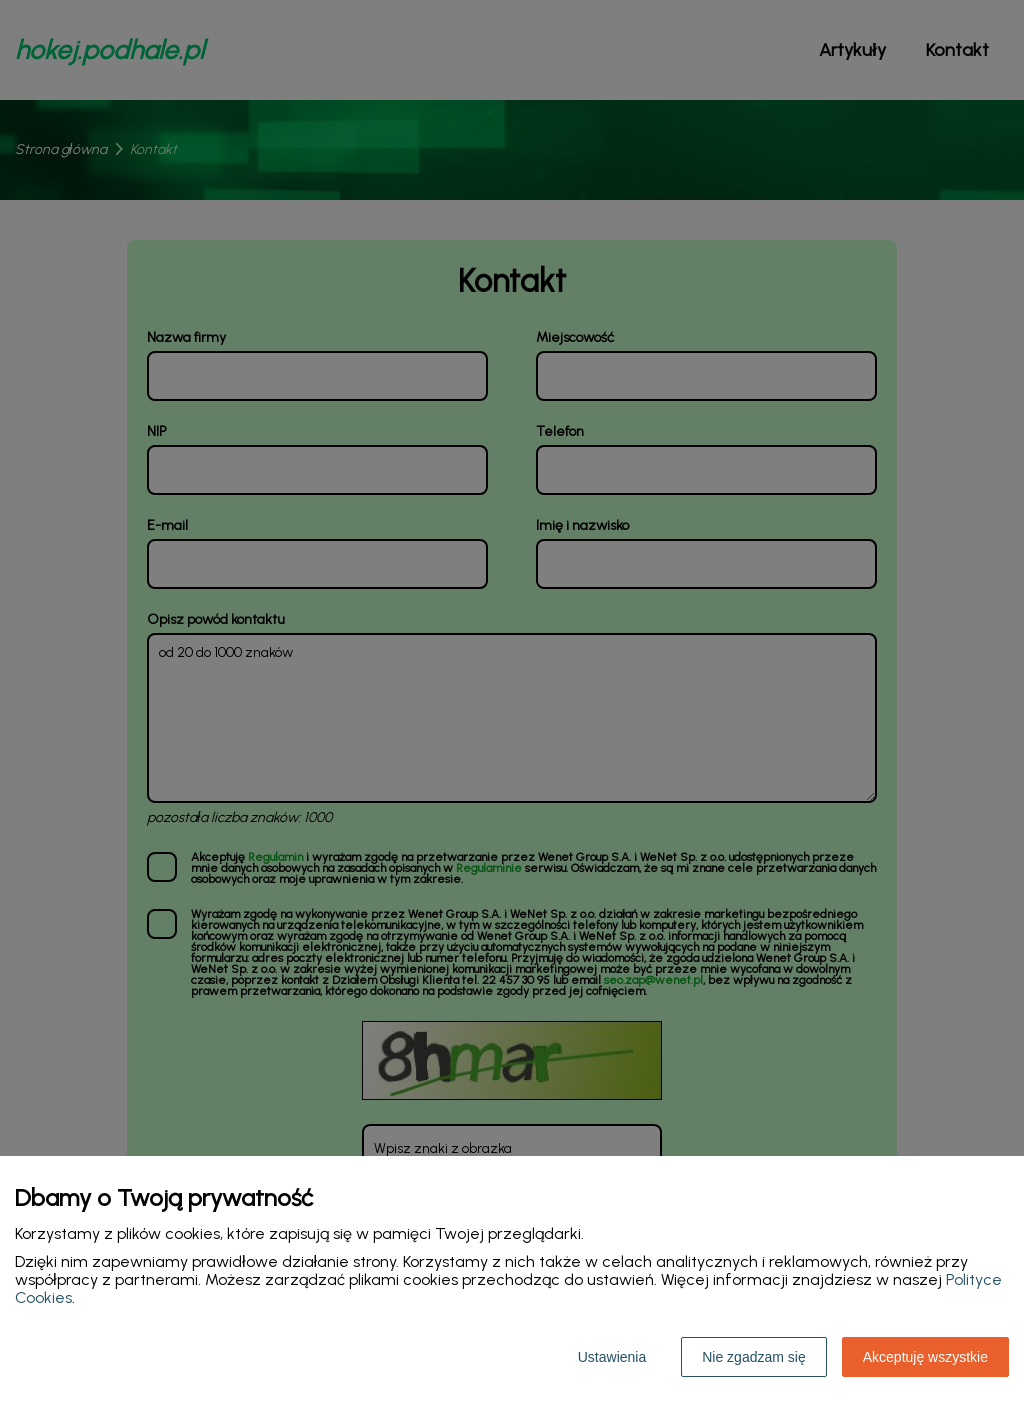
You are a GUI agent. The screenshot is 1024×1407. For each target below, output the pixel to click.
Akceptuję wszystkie (925, 1357)
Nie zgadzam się (754, 1357)
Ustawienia (612, 1357)
